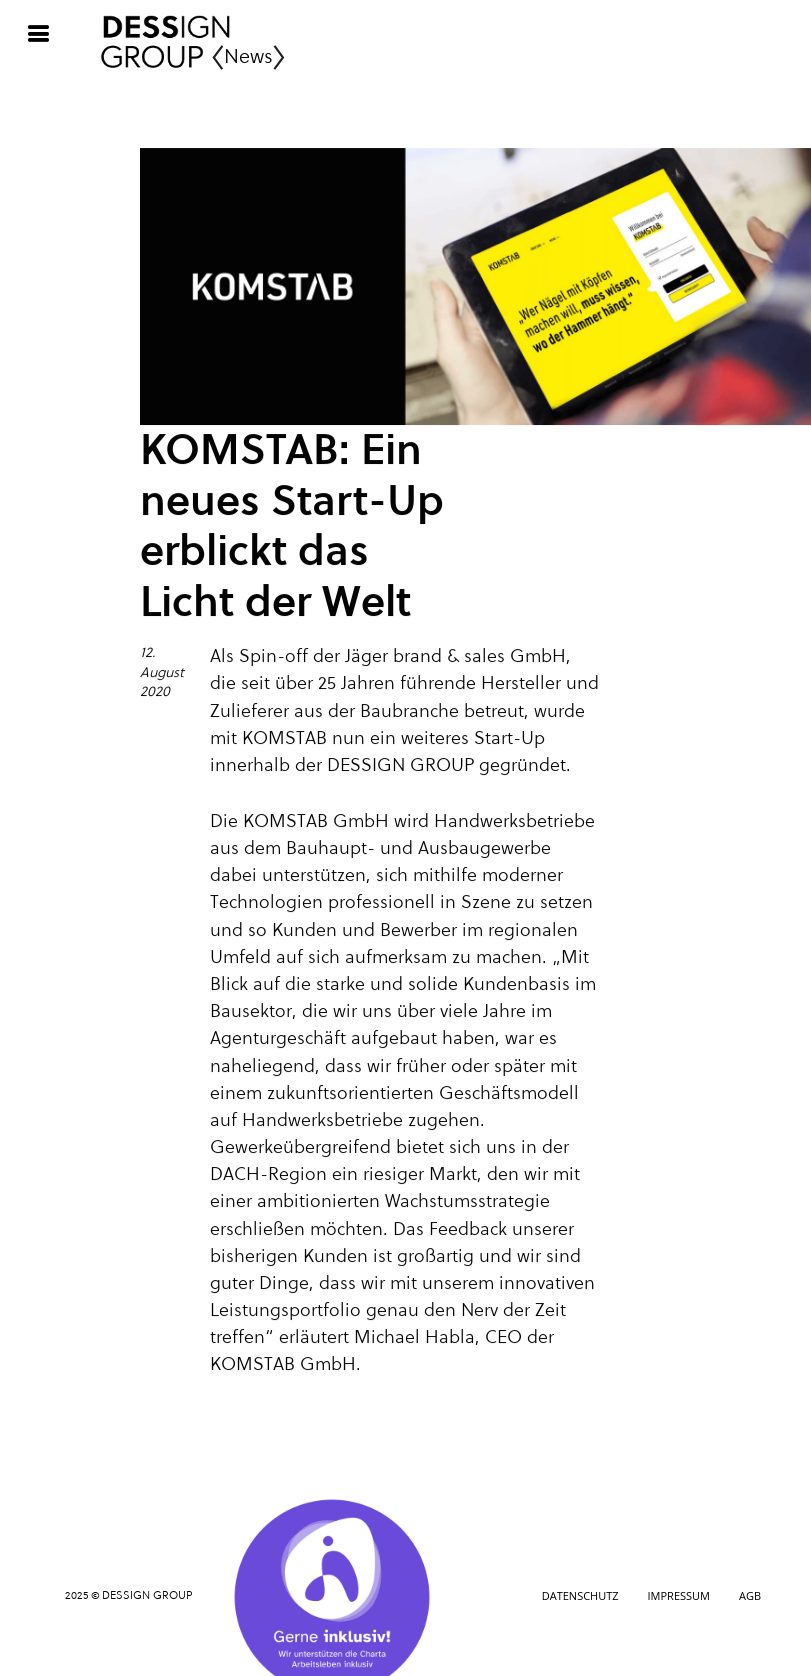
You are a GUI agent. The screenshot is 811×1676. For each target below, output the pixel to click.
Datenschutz (580, 1595)
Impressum (679, 1595)
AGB (750, 1595)
